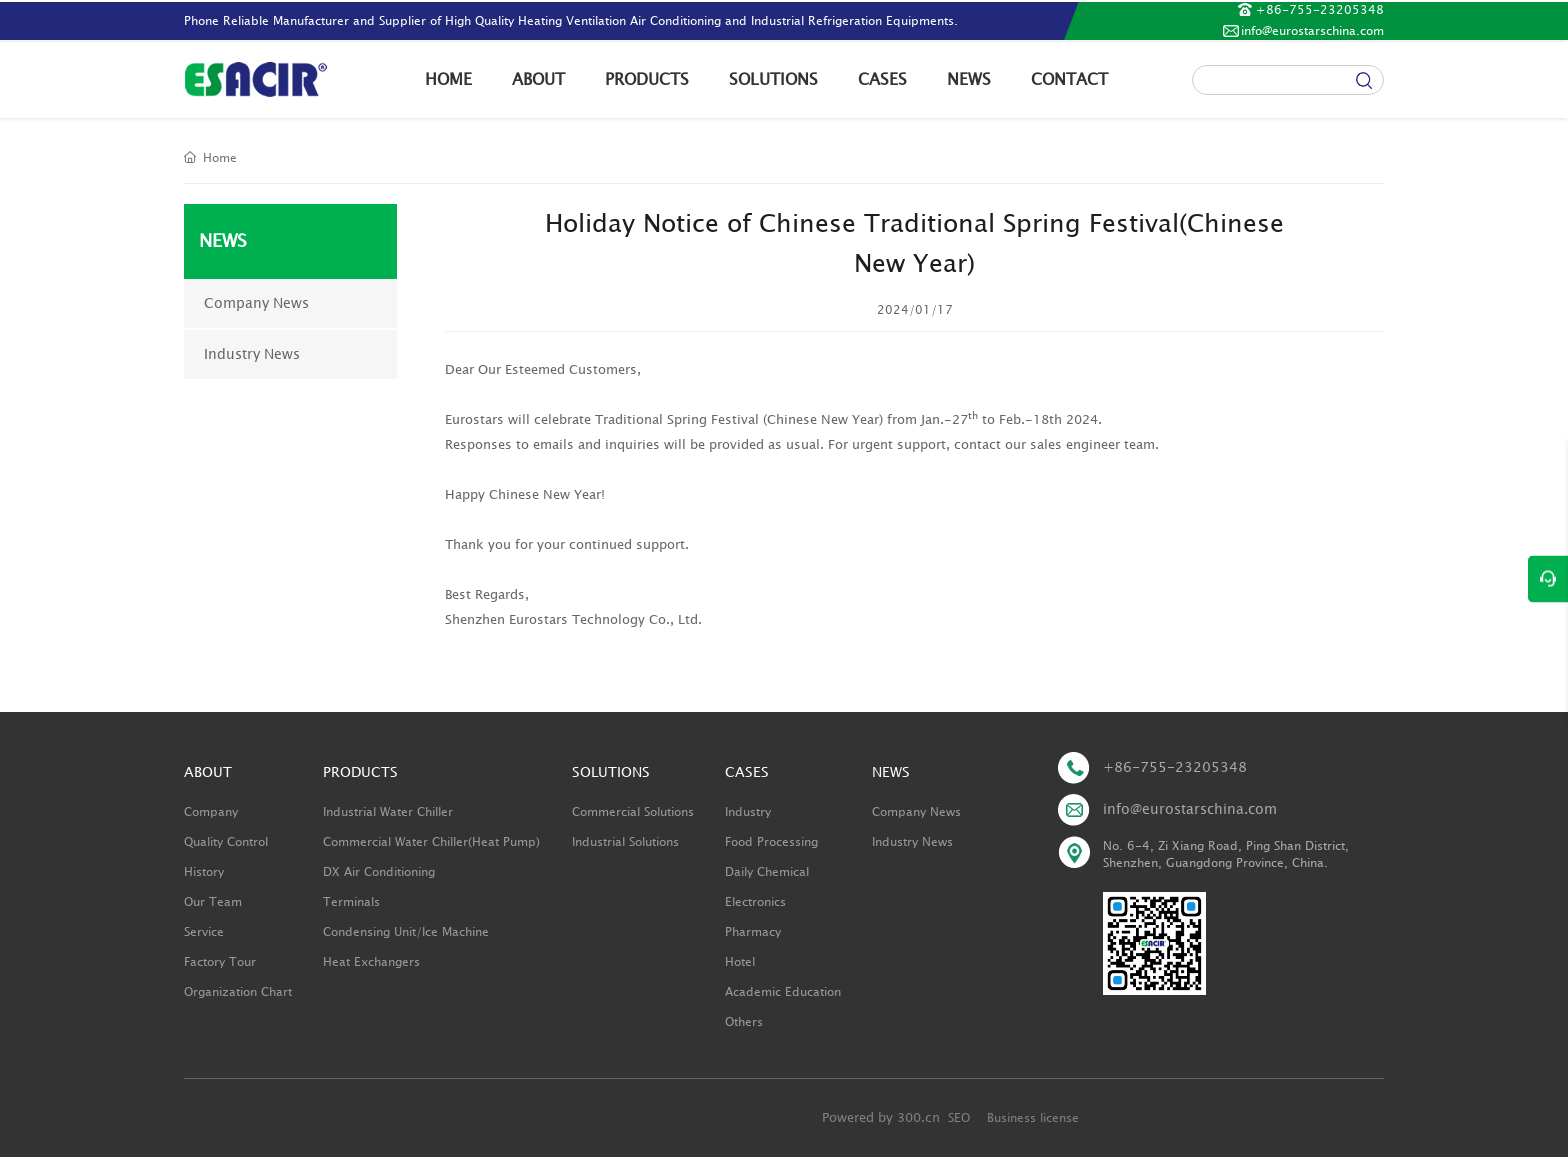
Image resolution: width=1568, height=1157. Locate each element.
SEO (959, 1118)
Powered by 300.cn (881, 1118)
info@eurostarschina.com (1312, 31)
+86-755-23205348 (1320, 10)
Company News (256, 303)
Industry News (252, 354)
